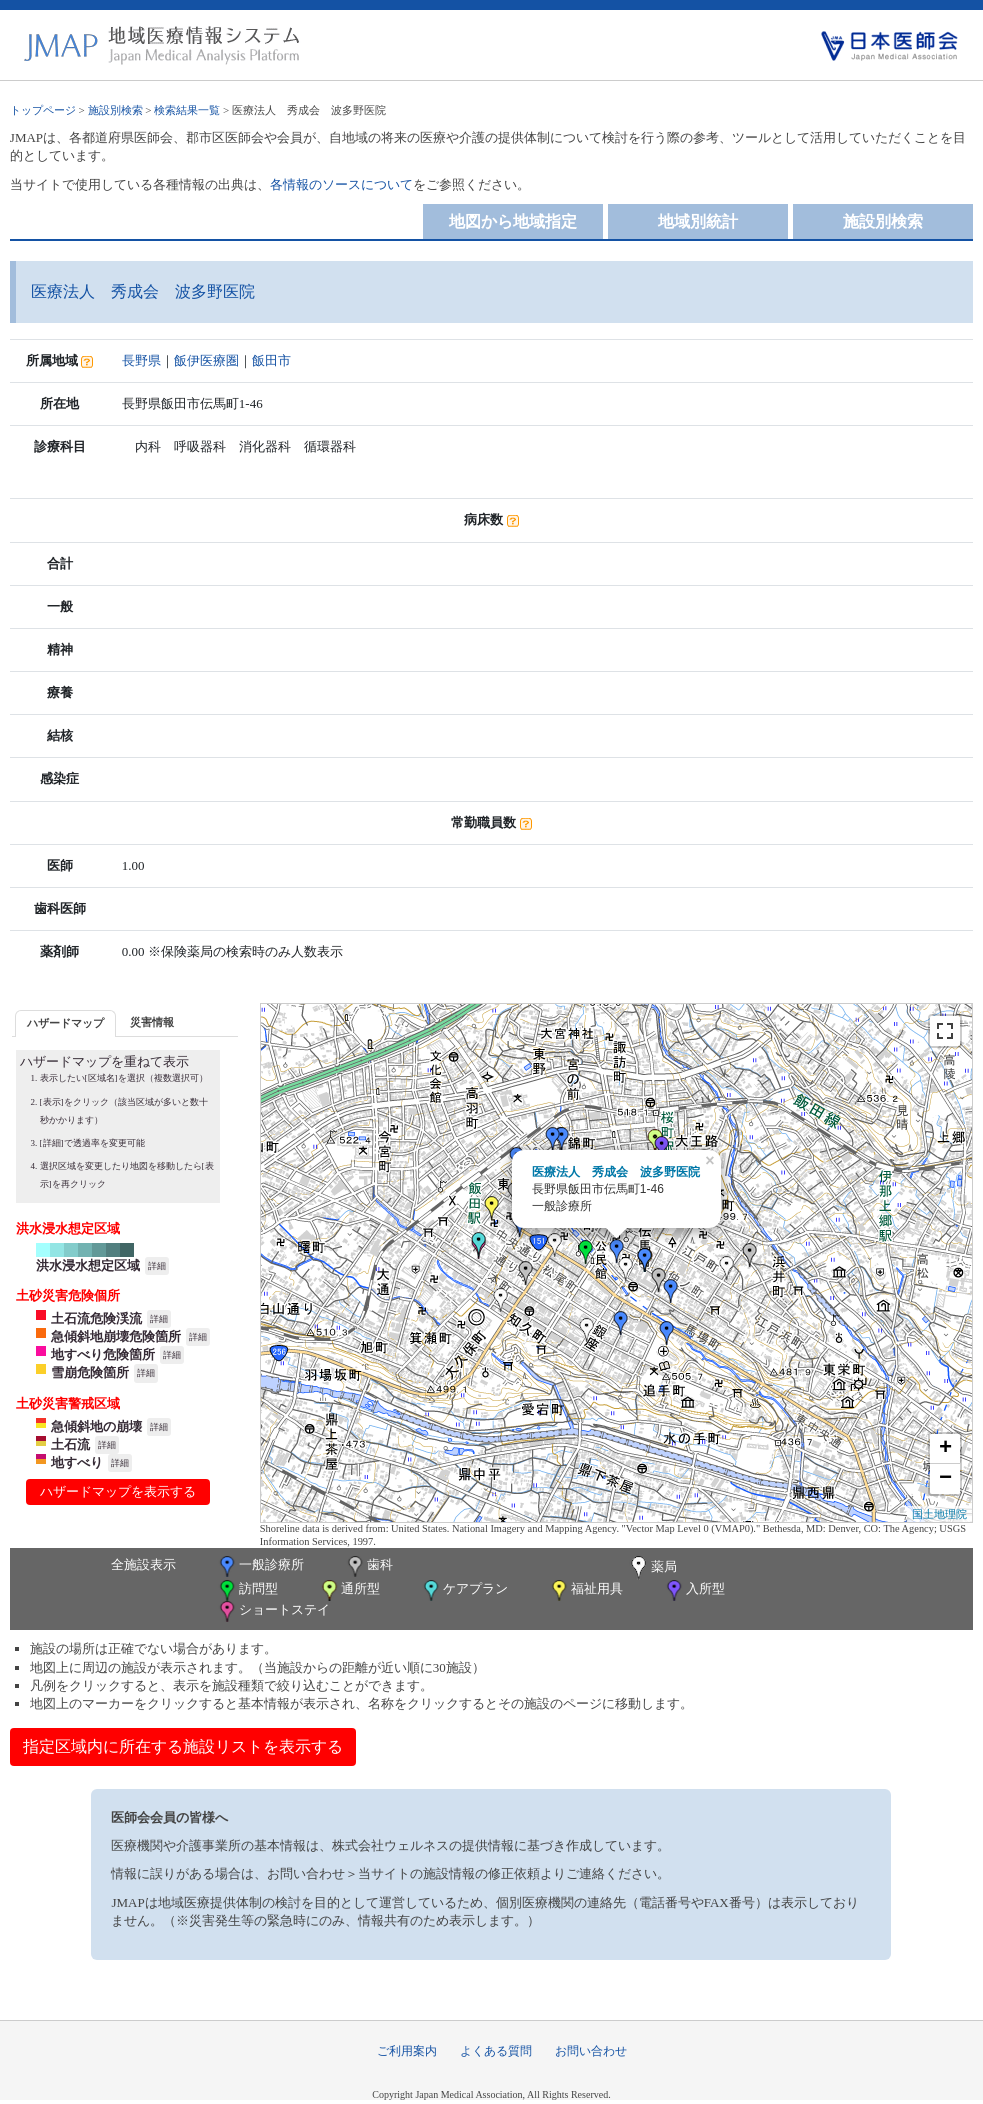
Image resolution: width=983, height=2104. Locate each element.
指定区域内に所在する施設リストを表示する (183, 1746)
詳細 (157, 1266)
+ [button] (945, 1449)
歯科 (368, 1566)
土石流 (70, 1444)
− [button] (945, 1479)
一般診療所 (260, 1566)
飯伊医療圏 (206, 360)
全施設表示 (143, 1564)
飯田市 (271, 360)
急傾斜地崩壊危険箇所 (116, 1336)
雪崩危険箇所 (90, 1372)
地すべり (77, 1462)
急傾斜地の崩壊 (96, 1426)
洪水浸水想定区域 (88, 1265)
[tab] (65, 1023)
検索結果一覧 (187, 110)
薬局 (652, 1568)
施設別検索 (115, 110)
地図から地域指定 (513, 221)
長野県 (141, 360)
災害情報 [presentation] (152, 1022)
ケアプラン (464, 1590)
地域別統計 (698, 221)
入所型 (694, 1590)
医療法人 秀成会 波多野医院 (616, 1172)
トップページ (43, 110)
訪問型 (247, 1590)
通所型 (349, 1590)
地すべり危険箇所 (103, 1354)
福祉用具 (585, 1590)
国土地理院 (939, 1514)
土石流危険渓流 (96, 1318)
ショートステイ (273, 1611)
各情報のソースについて (341, 184)
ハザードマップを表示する (118, 1491)
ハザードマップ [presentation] (65, 1023)
